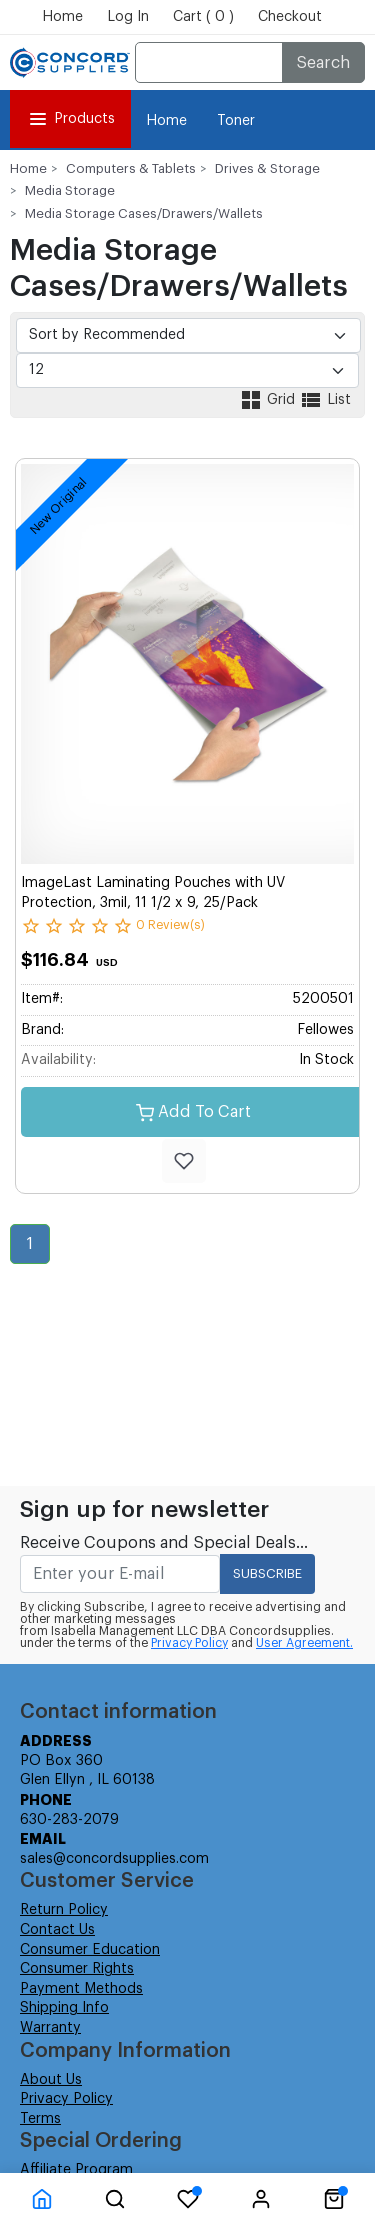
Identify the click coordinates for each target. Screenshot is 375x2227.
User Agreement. (304, 1643)
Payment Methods (81, 1989)
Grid (269, 400)
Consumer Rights (77, 1969)
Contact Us (57, 1930)
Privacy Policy (189, 1643)
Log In (128, 17)
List (325, 400)
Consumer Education (90, 1950)
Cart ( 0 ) (203, 17)
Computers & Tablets (131, 168)
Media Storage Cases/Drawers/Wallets (144, 213)
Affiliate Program (76, 2170)
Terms (40, 2119)
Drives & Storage (267, 168)
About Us (51, 2080)
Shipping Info (64, 2008)
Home (62, 17)
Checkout (290, 17)
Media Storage (70, 190)
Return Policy (64, 1910)
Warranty (50, 2028)
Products (70, 119)
